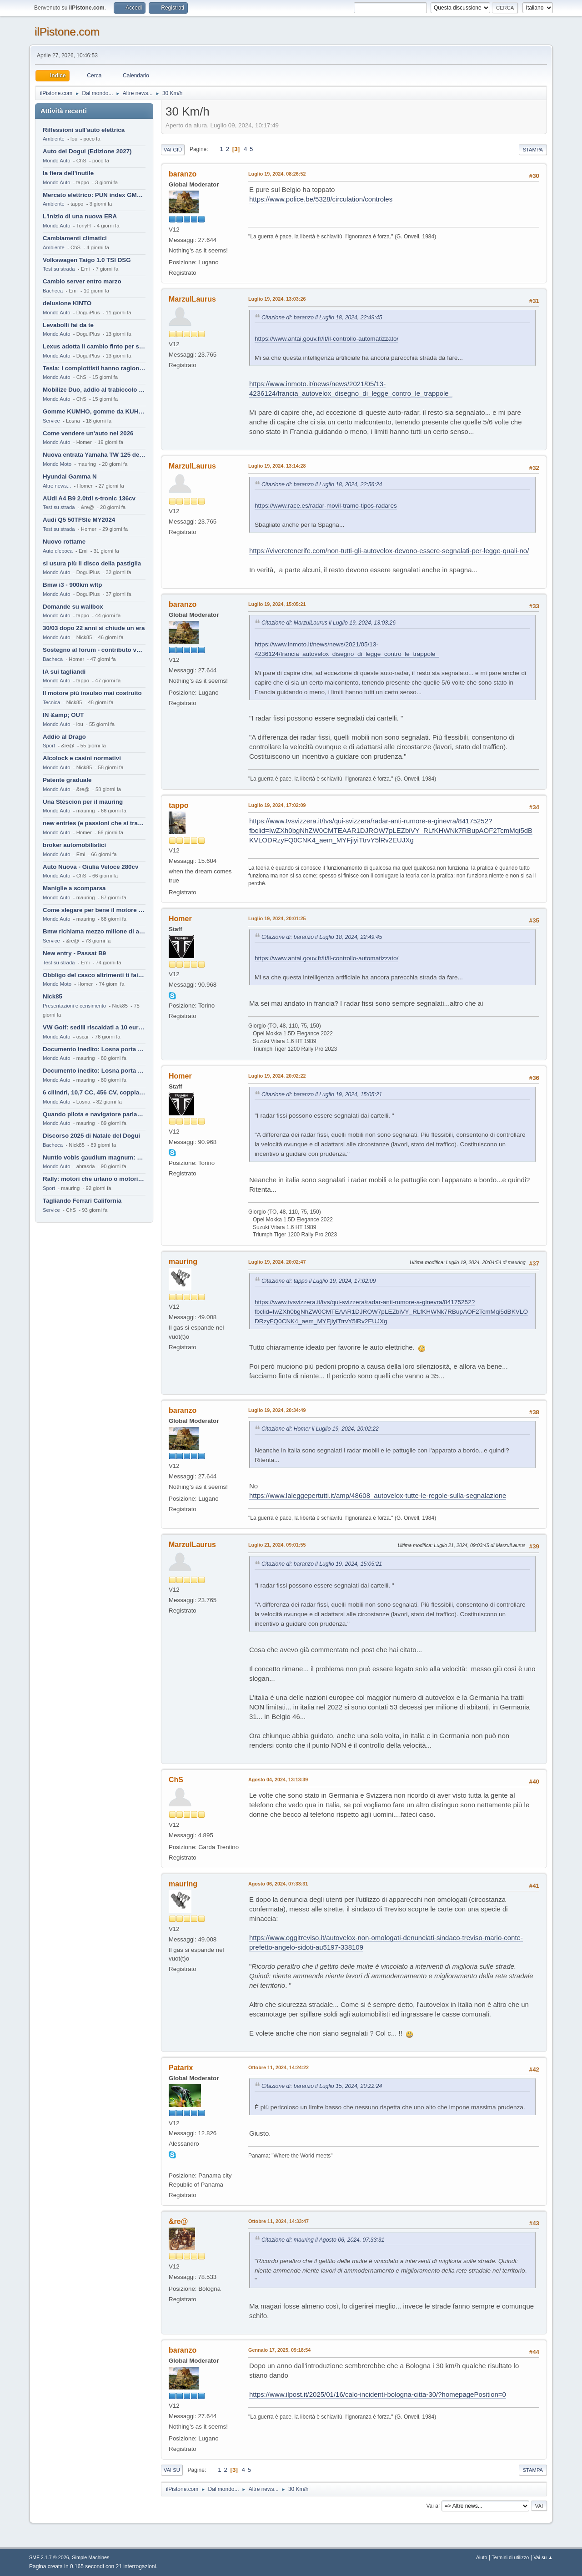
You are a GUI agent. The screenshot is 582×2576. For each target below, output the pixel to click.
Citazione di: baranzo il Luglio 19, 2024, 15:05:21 (321, 1094)
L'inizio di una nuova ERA (80, 216)
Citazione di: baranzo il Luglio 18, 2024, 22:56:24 (321, 484)
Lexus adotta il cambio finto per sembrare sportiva (94, 346)
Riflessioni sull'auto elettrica (84, 129)
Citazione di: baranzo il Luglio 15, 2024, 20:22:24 (321, 2086)
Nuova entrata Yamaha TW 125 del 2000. (94, 454)
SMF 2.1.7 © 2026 (49, 2557)
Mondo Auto (56, 160)
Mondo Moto (57, 464)
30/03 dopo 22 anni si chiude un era (94, 628)
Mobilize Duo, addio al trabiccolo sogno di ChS (94, 389)
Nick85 (52, 996)
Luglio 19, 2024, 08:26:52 (277, 173)
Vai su (172, 2470)
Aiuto (481, 2557)
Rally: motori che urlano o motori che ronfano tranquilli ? (94, 1178)
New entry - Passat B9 (74, 953)
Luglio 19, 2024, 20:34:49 (277, 1410)
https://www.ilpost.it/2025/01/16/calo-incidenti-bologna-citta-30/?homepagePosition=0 (377, 2394)
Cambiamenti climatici (75, 238)
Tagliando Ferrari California (82, 1200)
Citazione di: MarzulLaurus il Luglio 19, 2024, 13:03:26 (328, 623)
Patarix (181, 2068)
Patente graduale (67, 779)
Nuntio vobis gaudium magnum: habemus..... (94, 1157)
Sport (49, 745)
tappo (179, 805)
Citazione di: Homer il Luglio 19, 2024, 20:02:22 (320, 1429)
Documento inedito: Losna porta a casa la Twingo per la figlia (94, 1049)
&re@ (178, 2221)
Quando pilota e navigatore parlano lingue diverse (94, 1114)
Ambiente (54, 138)
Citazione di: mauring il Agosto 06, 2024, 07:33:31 (322, 2240)
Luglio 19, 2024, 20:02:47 (277, 1262)
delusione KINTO (67, 303)
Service (51, 420)
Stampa (533, 149)
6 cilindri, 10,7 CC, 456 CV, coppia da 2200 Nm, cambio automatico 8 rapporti (94, 1092)
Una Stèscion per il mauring (83, 801)
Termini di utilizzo (510, 2557)
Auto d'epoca (58, 551)
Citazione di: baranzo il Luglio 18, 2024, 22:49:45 (321, 317)
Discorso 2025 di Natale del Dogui (91, 1135)
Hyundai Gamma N (70, 476)
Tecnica (51, 702)
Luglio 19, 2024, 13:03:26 (277, 299)
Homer (180, 919)
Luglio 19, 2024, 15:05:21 (277, 604)
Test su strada (59, 269)
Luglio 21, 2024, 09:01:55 (277, 1545)
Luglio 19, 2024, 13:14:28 (277, 466)
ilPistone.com (67, 31)
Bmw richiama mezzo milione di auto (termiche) (94, 931)
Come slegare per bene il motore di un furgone (94, 910)
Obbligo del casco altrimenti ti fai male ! (94, 975)
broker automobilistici (74, 845)
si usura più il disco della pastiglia (92, 563)
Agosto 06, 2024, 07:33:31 (278, 1883)
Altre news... (57, 486)
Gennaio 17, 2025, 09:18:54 (279, 2350)
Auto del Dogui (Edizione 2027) (87, 151)
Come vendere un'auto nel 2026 (88, 433)
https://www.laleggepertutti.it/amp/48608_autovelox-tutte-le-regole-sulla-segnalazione (377, 1495)
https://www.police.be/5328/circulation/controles (320, 199)
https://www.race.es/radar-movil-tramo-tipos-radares (326, 505)
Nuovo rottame (64, 541)
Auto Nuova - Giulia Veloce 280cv (90, 866)
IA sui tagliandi (64, 671)
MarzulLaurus (192, 299)
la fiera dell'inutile (68, 173)
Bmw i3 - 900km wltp (72, 584)
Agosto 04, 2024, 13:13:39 (278, 1779)
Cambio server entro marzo (82, 281)
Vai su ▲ (543, 2557)
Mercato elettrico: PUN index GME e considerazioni (94, 195)
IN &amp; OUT (63, 714)
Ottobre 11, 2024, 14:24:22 (278, 2067)
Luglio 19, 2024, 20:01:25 (277, 918)
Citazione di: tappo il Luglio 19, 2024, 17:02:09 (318, 1281)
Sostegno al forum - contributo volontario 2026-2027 (94, 649)
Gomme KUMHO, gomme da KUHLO (94, 411)
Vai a (432, 2505)
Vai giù (173, 149)
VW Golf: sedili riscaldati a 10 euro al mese (94, 1027)
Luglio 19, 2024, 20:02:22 (277, 1076)
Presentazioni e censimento (74, 1005)
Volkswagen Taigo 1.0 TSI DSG (87, 260)
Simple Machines (90, 2557)
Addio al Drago (64, 736)
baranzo (182, 174)
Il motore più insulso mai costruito (92, 693)
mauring (183, 1261)
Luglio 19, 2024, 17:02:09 (277, 805)
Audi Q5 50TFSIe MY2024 (79, 519)
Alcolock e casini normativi (82, 758)
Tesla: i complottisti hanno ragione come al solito (94, 368)
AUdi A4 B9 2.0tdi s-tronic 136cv (89, 498)
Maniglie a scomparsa (74, 888)
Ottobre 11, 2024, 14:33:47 (278, 2221)
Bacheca (53, 290)
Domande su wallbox (73, 606)
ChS (176, 1780)
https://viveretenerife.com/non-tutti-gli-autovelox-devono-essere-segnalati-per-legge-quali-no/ (389, 551)
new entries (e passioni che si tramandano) (94, 823)
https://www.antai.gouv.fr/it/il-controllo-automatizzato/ (326, 338)
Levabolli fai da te (68, 325)
